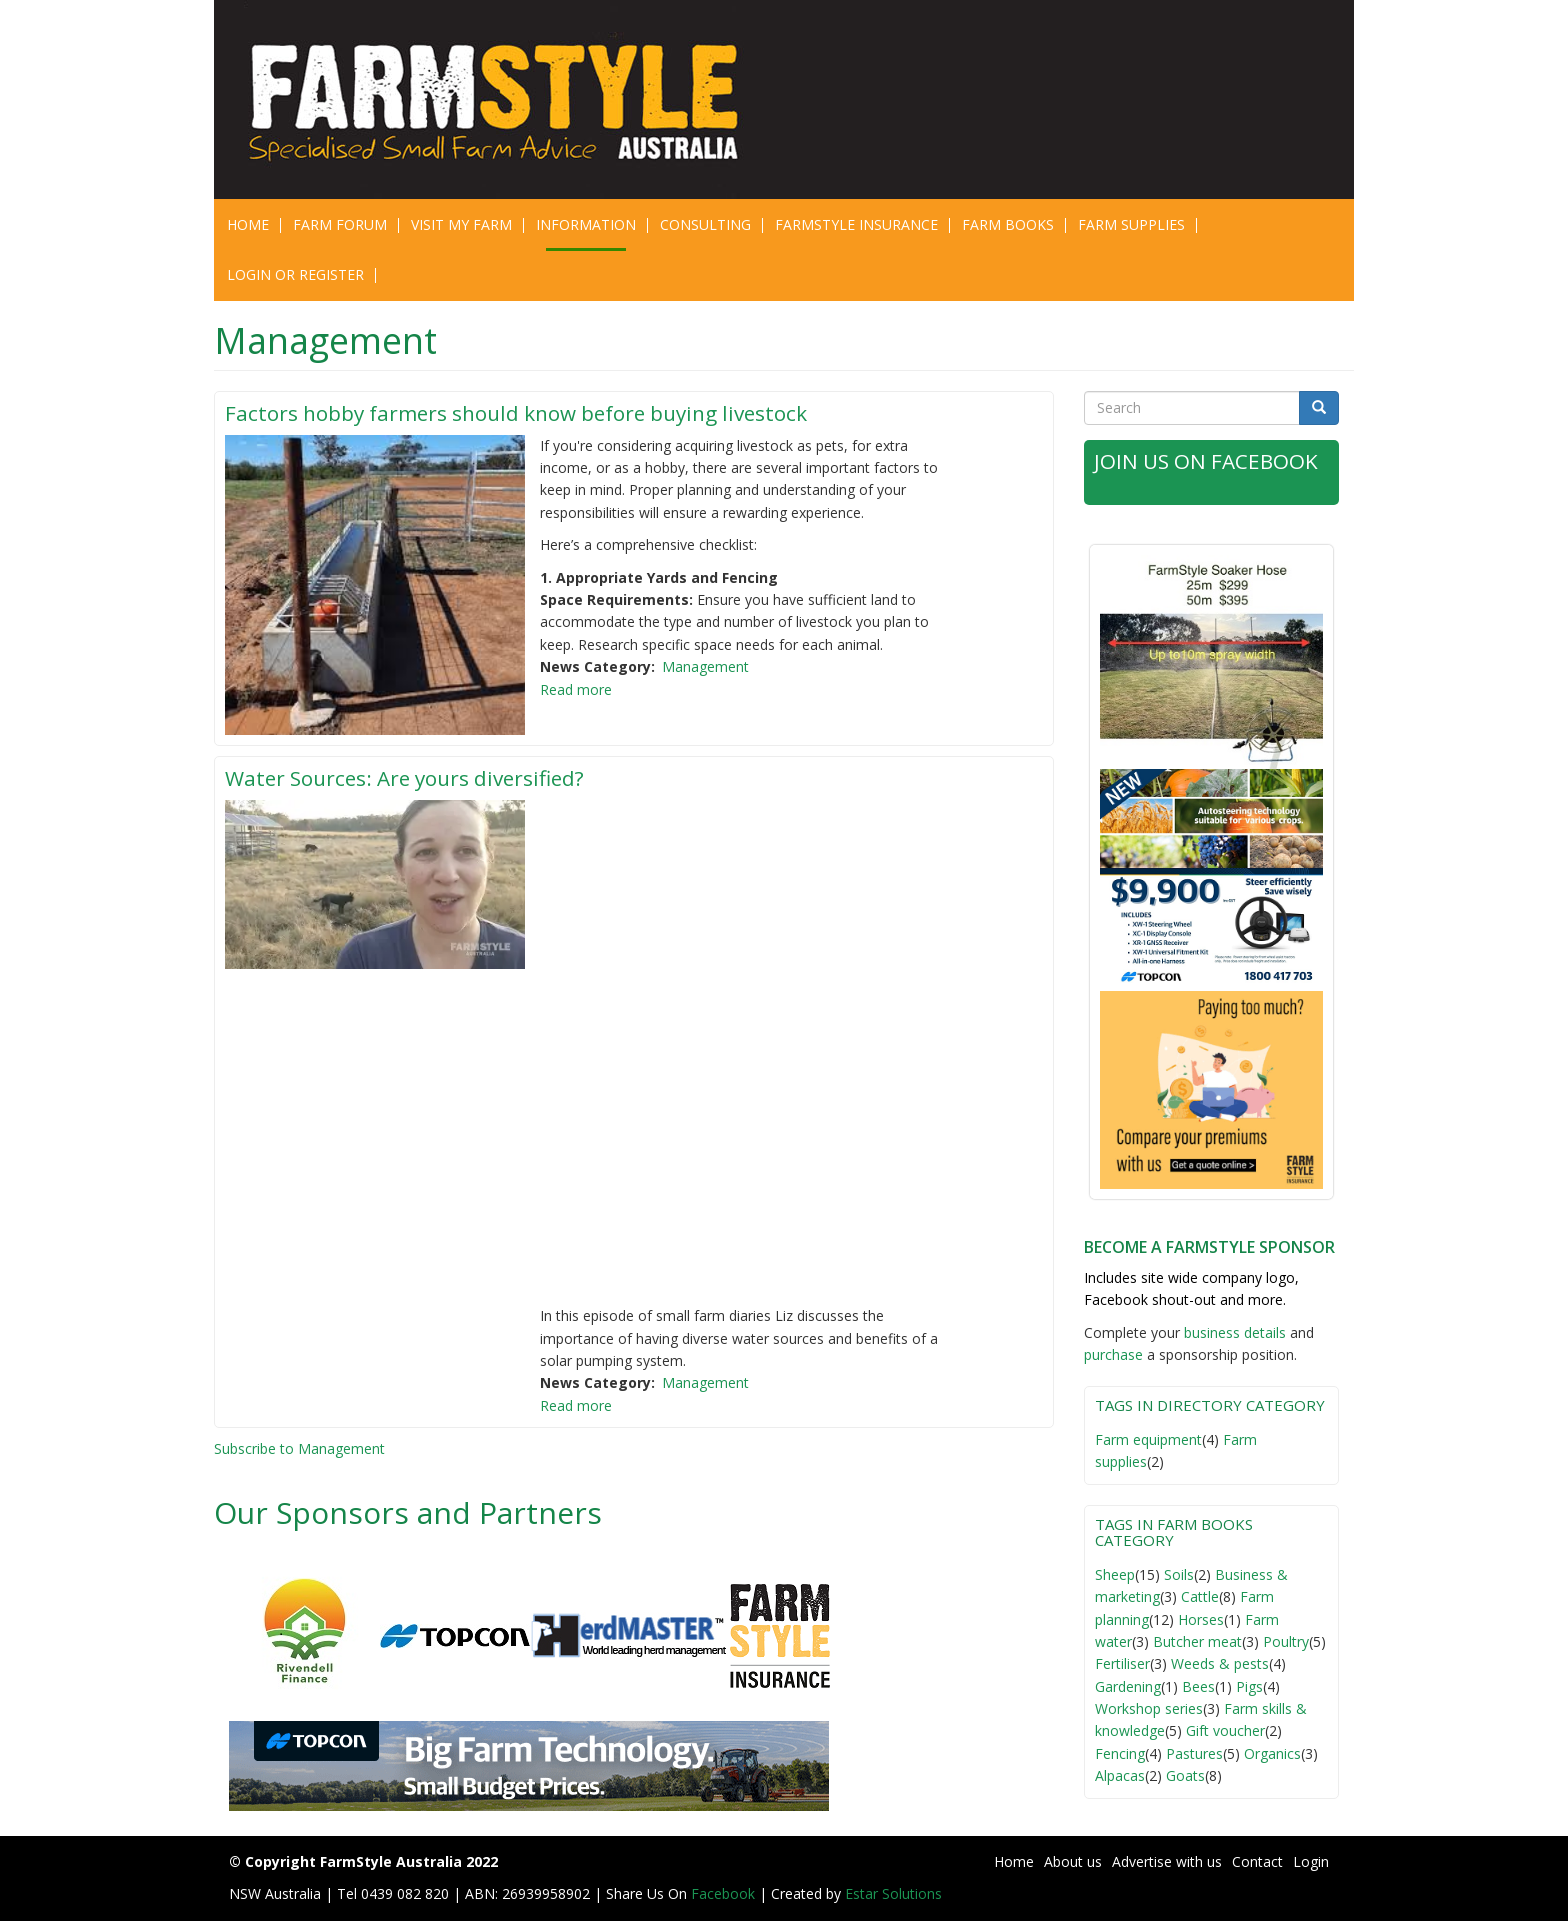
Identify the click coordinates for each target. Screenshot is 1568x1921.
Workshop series (1149, 1708)
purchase (1113, 1354)
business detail (1231, 1332)
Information (586, 224)
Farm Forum (340, 224)
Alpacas (1120, 1775)
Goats (1185, 1775)
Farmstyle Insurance (856, 224)
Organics (1272, 1753)
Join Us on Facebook (1207, 461)
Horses (1201, 1619)
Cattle (1200, 1596)
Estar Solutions (893, 1893)
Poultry (1286, 1641)
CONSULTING (705, 224)
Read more (576, 689)
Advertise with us (1167, 1861)
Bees (1198, 1686)
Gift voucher (1225, 1730)
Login (1311, 1861)
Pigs (1249, 1686)
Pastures (1194, 1753)
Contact (1257, 1861)
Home (248, 224)
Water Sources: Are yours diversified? (409, 778)
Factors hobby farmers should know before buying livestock (520, 413)
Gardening (1128, 1686)
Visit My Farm (461, 224)
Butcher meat (1197, 1641)
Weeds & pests (1220, 1663)
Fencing (1120, 1753)
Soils (1179, 1574)
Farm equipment (1148, 1439)
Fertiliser (1122, 1663)
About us (1073, 1861)
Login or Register (295, 274)
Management (705, 666)
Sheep (1115, 1574)
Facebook (725, 1893)
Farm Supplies (1131, 224)
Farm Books (1008, 224)
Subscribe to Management (299, 1448)
